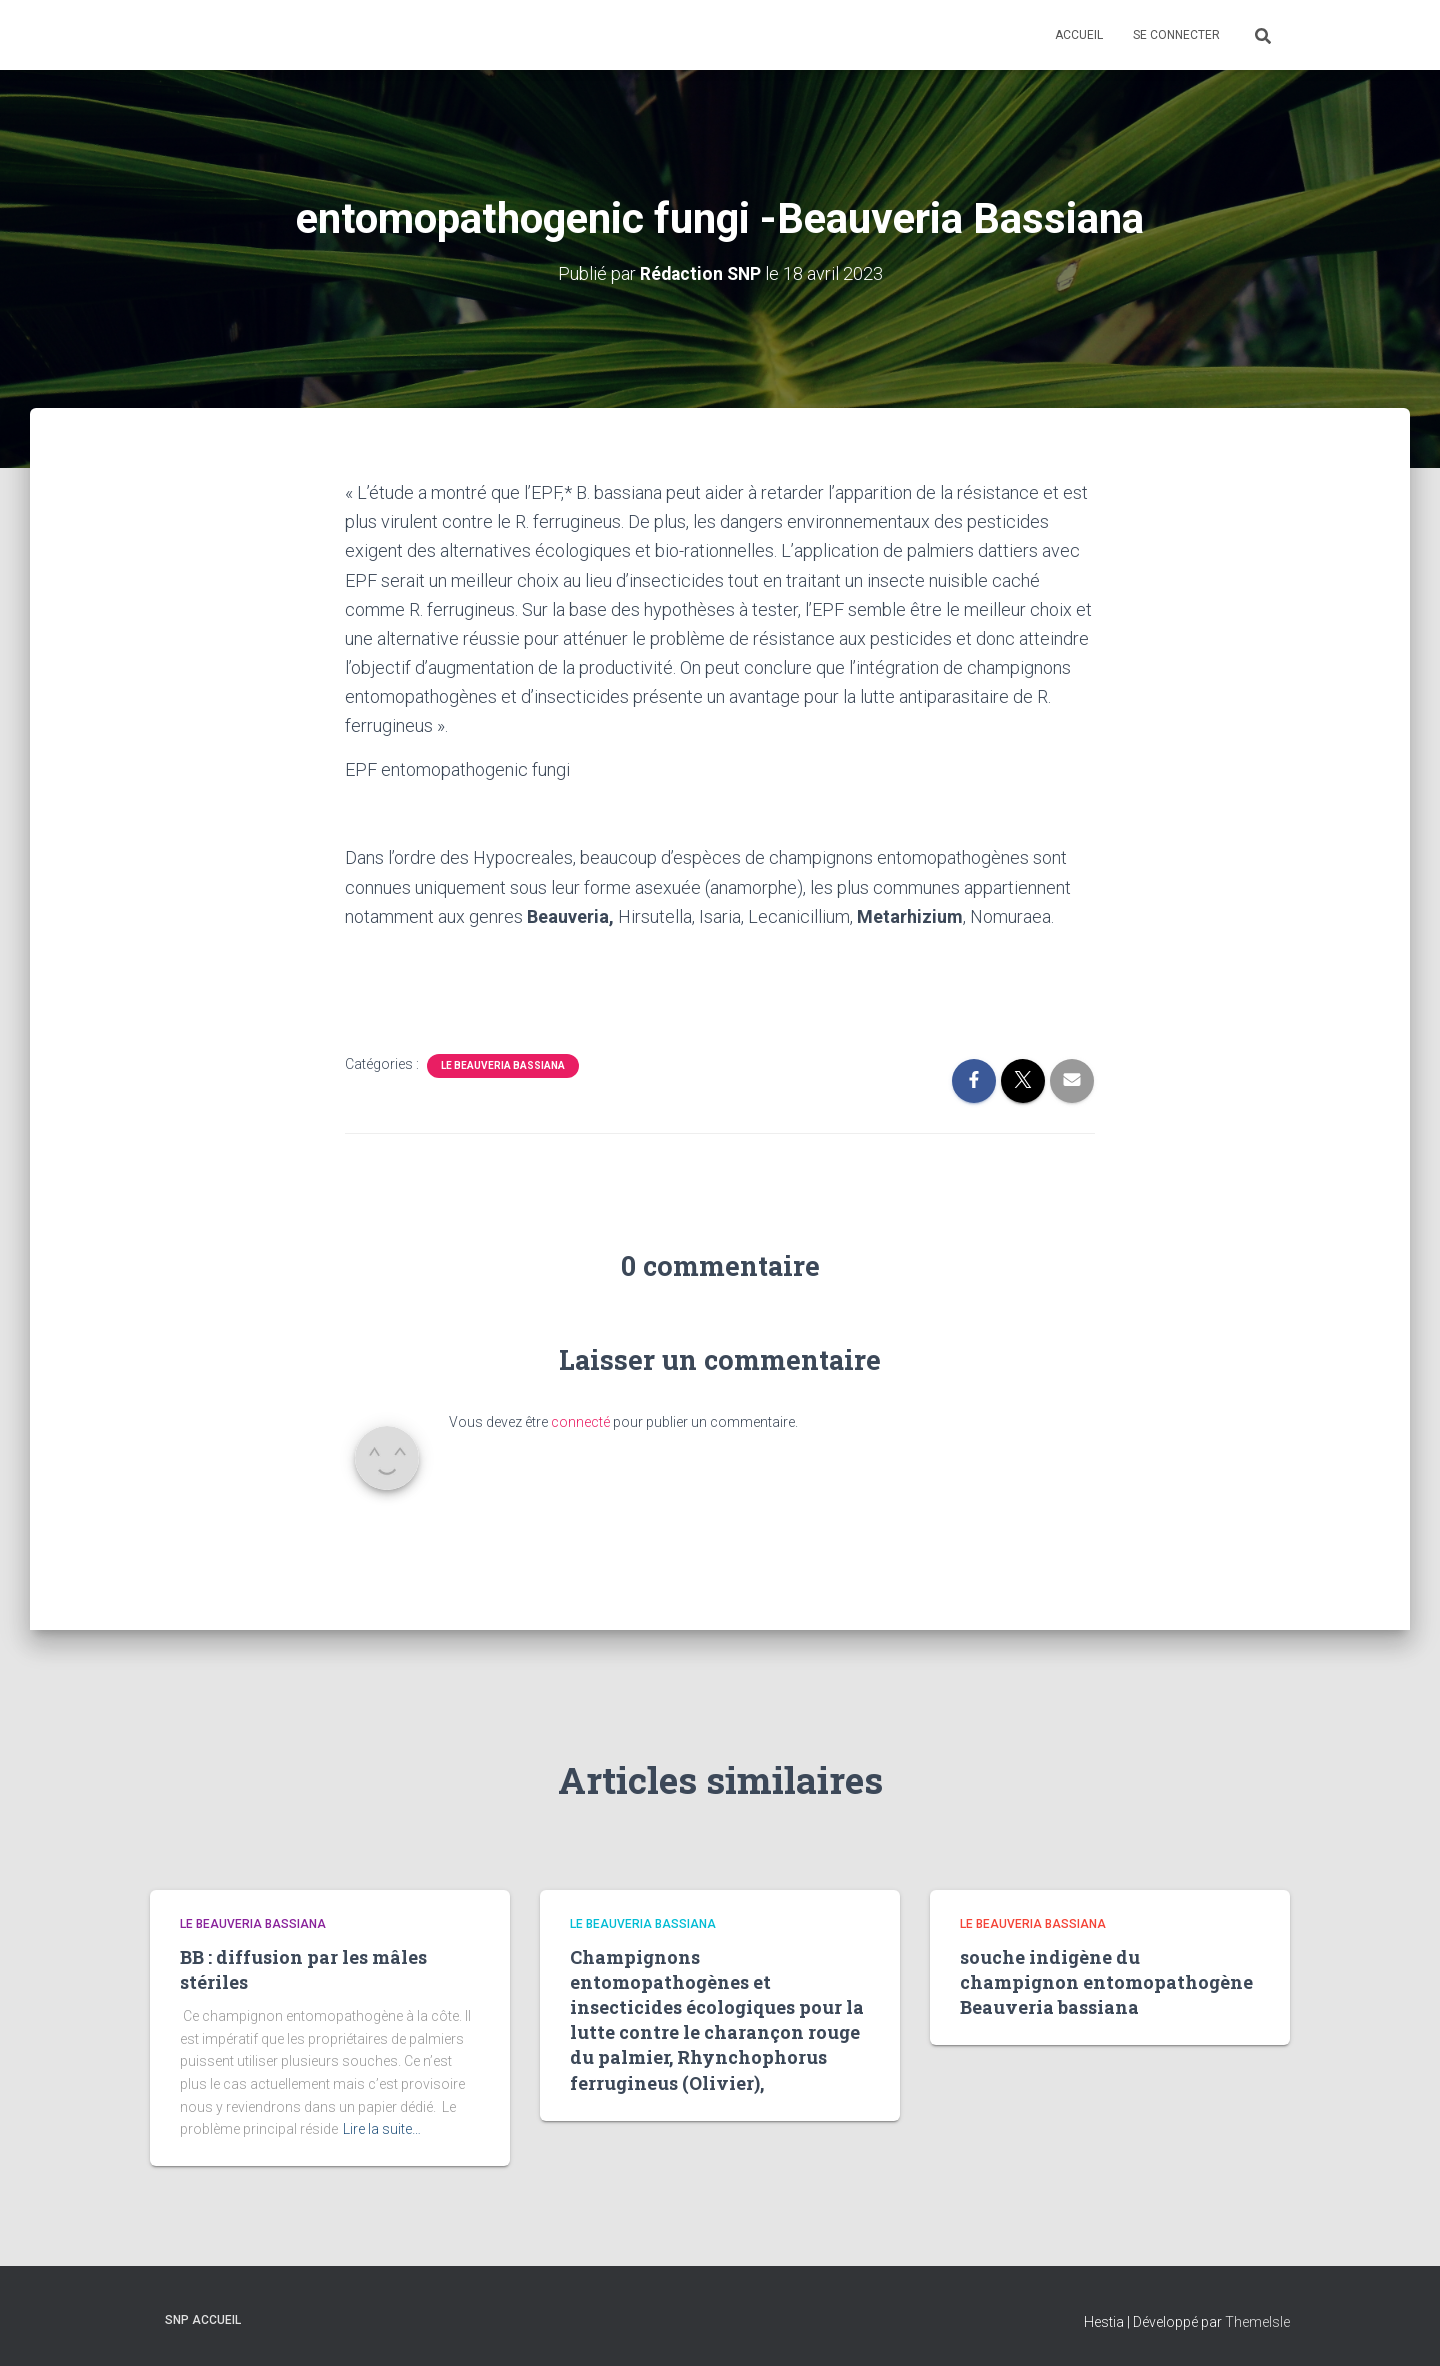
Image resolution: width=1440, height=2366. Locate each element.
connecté (580, 1422)
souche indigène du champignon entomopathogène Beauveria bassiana (1106, 1981)
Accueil (1079, 35)
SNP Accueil (203, 2319)
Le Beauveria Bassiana (503, 1065)
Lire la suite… (382, 2129)
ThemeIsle (1257, 2321)
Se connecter (1176, 35)
